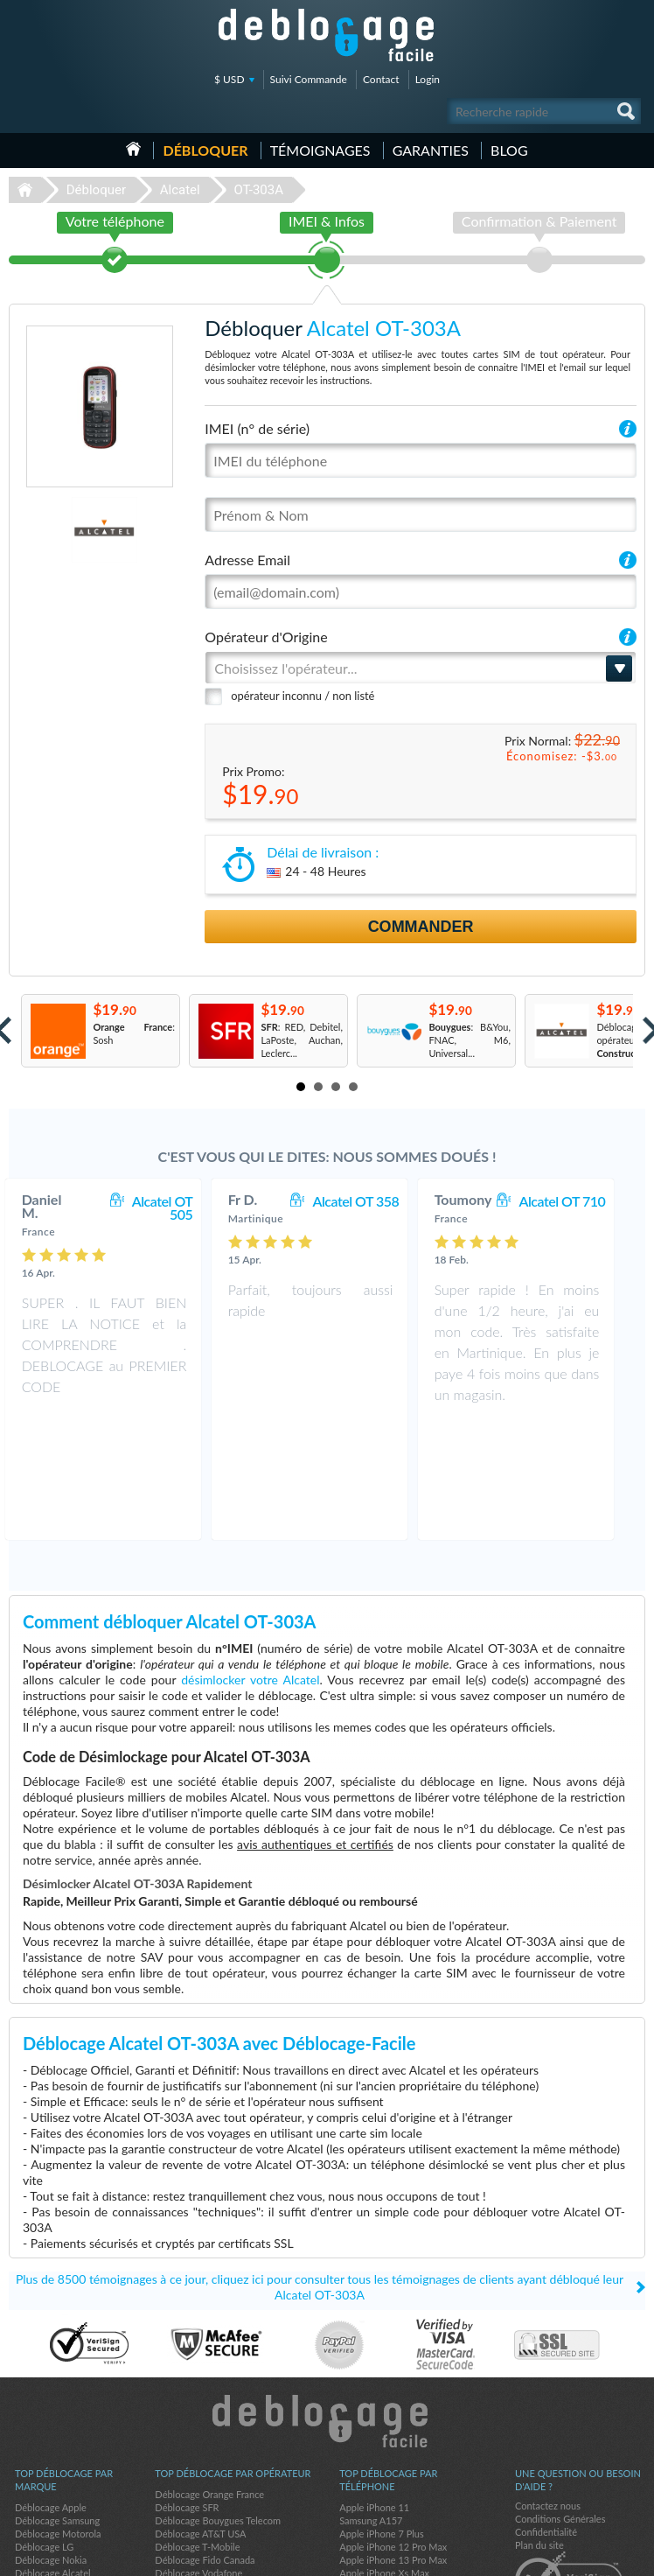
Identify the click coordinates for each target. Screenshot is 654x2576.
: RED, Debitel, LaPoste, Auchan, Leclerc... (302, 1040)
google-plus (632, 2555)
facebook (562, 2555)
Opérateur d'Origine (266, 636)
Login (427, 79)
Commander (421, 926)
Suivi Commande (308, 79)
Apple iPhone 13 (374, 2483)
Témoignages (320, 150)
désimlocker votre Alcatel (250, 1564)
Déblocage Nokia (51, 2444)
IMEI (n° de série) (257, 428)
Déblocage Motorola (58, 2418)
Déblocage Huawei (54, 2483)
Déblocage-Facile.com (327, 2305)
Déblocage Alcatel (53, 2457)
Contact (381, 79)
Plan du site (539, 2429)
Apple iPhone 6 (371, 2470)
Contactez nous (548, 2390)
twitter (597, 2555)
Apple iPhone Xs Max (384, 2457)
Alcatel (180, 190)
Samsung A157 (370, 2405)
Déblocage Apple (51, 2392)
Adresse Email (247, 559)
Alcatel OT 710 (579, 1201)
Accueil (133, 149)
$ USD (229, 79)
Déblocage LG (44, 2431)
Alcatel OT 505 (180, 1207)
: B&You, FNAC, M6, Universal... (469, 1040)
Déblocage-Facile (327, 35)
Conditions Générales (560, 2403)
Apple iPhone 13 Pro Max (393, 2444)
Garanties (431, 150)
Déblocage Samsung (57, 2405)
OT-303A (258, 190)
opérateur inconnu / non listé (302, 696)
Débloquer (205, 150)
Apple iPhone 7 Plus (381, 2418)
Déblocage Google (54, 2470)
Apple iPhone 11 (374, 2392)
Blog (509, 150)
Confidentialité (546, 2416)
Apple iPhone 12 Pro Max (393, 2431)
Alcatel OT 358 (373, 1201)
